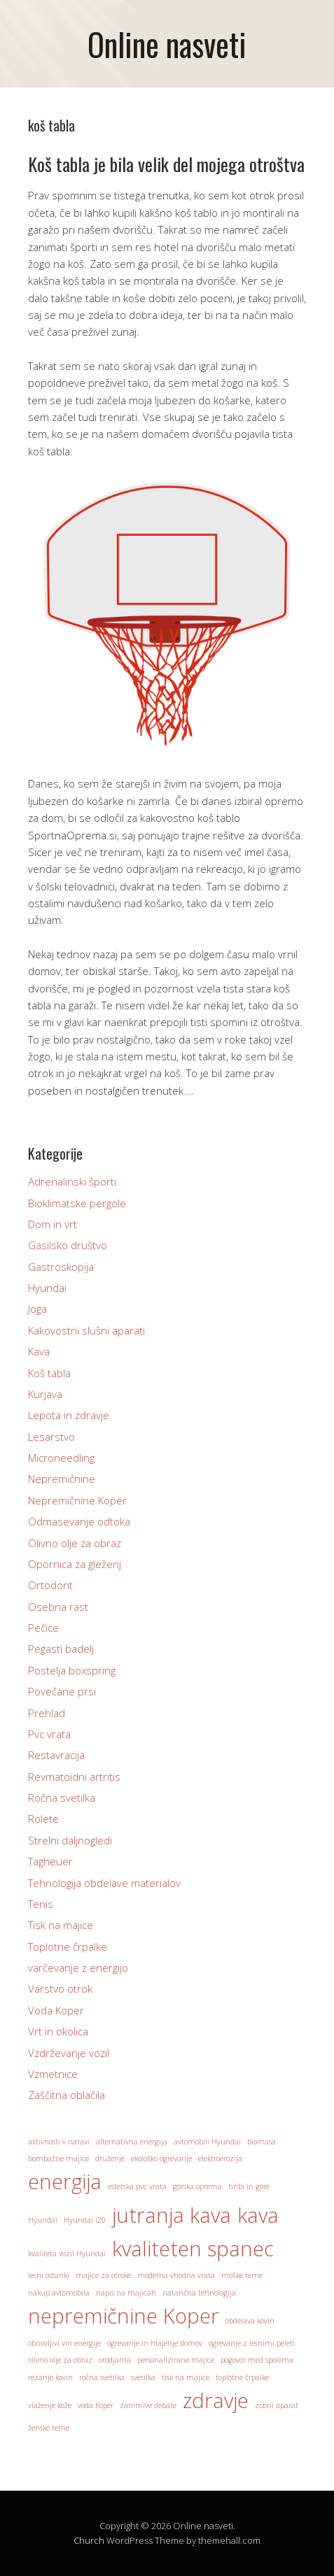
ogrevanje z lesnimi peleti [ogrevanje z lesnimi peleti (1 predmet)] (252, 2343)
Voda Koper (56, 2010)
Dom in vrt (52, 1224)
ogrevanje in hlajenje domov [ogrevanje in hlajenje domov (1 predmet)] (154, 2343)
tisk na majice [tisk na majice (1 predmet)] (185, 2377)
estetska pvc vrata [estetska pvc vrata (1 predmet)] (137, 2186)
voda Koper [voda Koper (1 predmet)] (95, 2405)
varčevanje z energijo (78, 1967)
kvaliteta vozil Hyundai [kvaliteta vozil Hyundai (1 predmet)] (67, 2253)
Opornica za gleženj (74, 1564)
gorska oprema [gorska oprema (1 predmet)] (197, 2186)
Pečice (43, 1628)
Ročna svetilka (61, 1798)
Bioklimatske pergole (77, 1203)
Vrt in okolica (58, 2031)
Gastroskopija (61, 1267)
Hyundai (47, 1288)
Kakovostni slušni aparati (86, 1330)
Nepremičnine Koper (77, 1500)
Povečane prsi (62, 1691)
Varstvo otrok (60, 1988)
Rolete (43, 1819)
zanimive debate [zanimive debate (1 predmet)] (148, 2405)
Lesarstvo (51, 1437)
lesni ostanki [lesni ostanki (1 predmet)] (48, 2275)
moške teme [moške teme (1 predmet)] (242, 2275)
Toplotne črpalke (67, 1947)
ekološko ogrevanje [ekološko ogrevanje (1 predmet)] (161, 2158)
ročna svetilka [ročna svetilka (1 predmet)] (102, 2377)
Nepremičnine (61, 1479)
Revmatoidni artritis (74, 1777)
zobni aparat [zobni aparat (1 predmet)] (276, 2405)
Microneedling (61, 1458)
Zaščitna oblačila (66, 2095)
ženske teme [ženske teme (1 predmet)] (48, 2428)
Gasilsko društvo (67, 1245)
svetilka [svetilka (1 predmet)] (143, 2377)
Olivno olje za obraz (74, 1543)
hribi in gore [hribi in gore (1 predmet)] (249, 2186)
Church (89, 2540)
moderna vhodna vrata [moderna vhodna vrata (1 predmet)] (176, 2275)
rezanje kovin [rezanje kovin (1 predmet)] (50, 2377)
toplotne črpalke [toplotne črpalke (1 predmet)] (242, 2377)
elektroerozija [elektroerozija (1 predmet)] (220, 2158)
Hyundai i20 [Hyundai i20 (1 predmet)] (85, 2220)
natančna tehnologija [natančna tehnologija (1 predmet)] (199, 2293)
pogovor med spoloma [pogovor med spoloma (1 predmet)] (257, 2360)
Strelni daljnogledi (70, 1840)
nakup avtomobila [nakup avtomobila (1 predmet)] (59, 2293)
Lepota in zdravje (68, 1415)
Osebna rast (58, 1607)
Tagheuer (50, 1861)
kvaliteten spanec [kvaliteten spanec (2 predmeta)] (193, 2249)
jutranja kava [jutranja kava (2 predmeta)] (171, 2215)
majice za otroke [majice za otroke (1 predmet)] (103, 2275)
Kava (39, 1351)
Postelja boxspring (72, 1670)
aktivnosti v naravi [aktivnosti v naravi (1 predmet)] (59, 2142)
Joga (37, 1309)
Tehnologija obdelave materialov (104, 1883)
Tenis (40, 1904)
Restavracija (56, 1755)
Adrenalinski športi (72, 1181)
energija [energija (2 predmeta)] (65, 2182)
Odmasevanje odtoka (79, 1521)
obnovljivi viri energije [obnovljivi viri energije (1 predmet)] (64, 2343)
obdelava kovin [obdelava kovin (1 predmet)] (249, 2321)
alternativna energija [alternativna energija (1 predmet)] (131, 2142)
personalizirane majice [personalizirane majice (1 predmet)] (175, 2360)
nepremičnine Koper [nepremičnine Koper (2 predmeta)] (123, 2316)
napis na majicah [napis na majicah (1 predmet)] (126, 2293)
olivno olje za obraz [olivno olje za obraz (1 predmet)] (60, 2360)
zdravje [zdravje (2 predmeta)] (216, 2400)
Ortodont (50, 1585)
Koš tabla (49, 1373)
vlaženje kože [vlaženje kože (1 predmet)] (49, 2405)
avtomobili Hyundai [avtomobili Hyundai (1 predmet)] (207, 2142)
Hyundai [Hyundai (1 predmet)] (42, 2220)
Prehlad (46, 1713)
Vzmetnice (53, 2074)
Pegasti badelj (61, 1649)
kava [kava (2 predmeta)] (258, 2215)
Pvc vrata (49, 1734)
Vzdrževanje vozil (68, 2053)
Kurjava (45, 1394)
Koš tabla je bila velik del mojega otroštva (166, 164)
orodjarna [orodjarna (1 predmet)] (115, 2360)
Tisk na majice (60, 1925)
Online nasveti (167, 43)
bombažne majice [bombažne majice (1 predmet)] (58, 2158)
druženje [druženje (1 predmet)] (110, 2158)
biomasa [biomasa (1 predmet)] (261, 2142)
